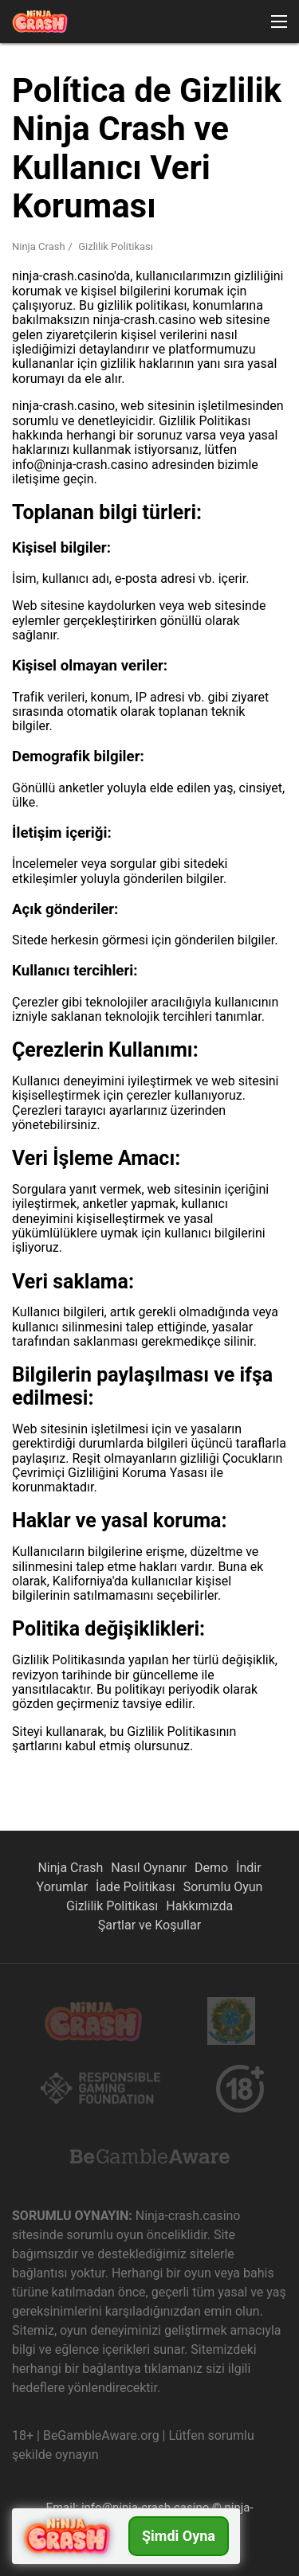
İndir (249, 1867)
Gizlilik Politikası (112, 1905)
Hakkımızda (199, 1905)
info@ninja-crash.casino (145, 2507)
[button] (279, 21)
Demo (211, 1867)
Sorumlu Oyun (223, 1886)
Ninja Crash (70, 1867)
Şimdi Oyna (178, 2535)
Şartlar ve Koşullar (149, 1925)
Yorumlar (63, 1886)
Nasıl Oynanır (149, 1867)
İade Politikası (135, 1886)
